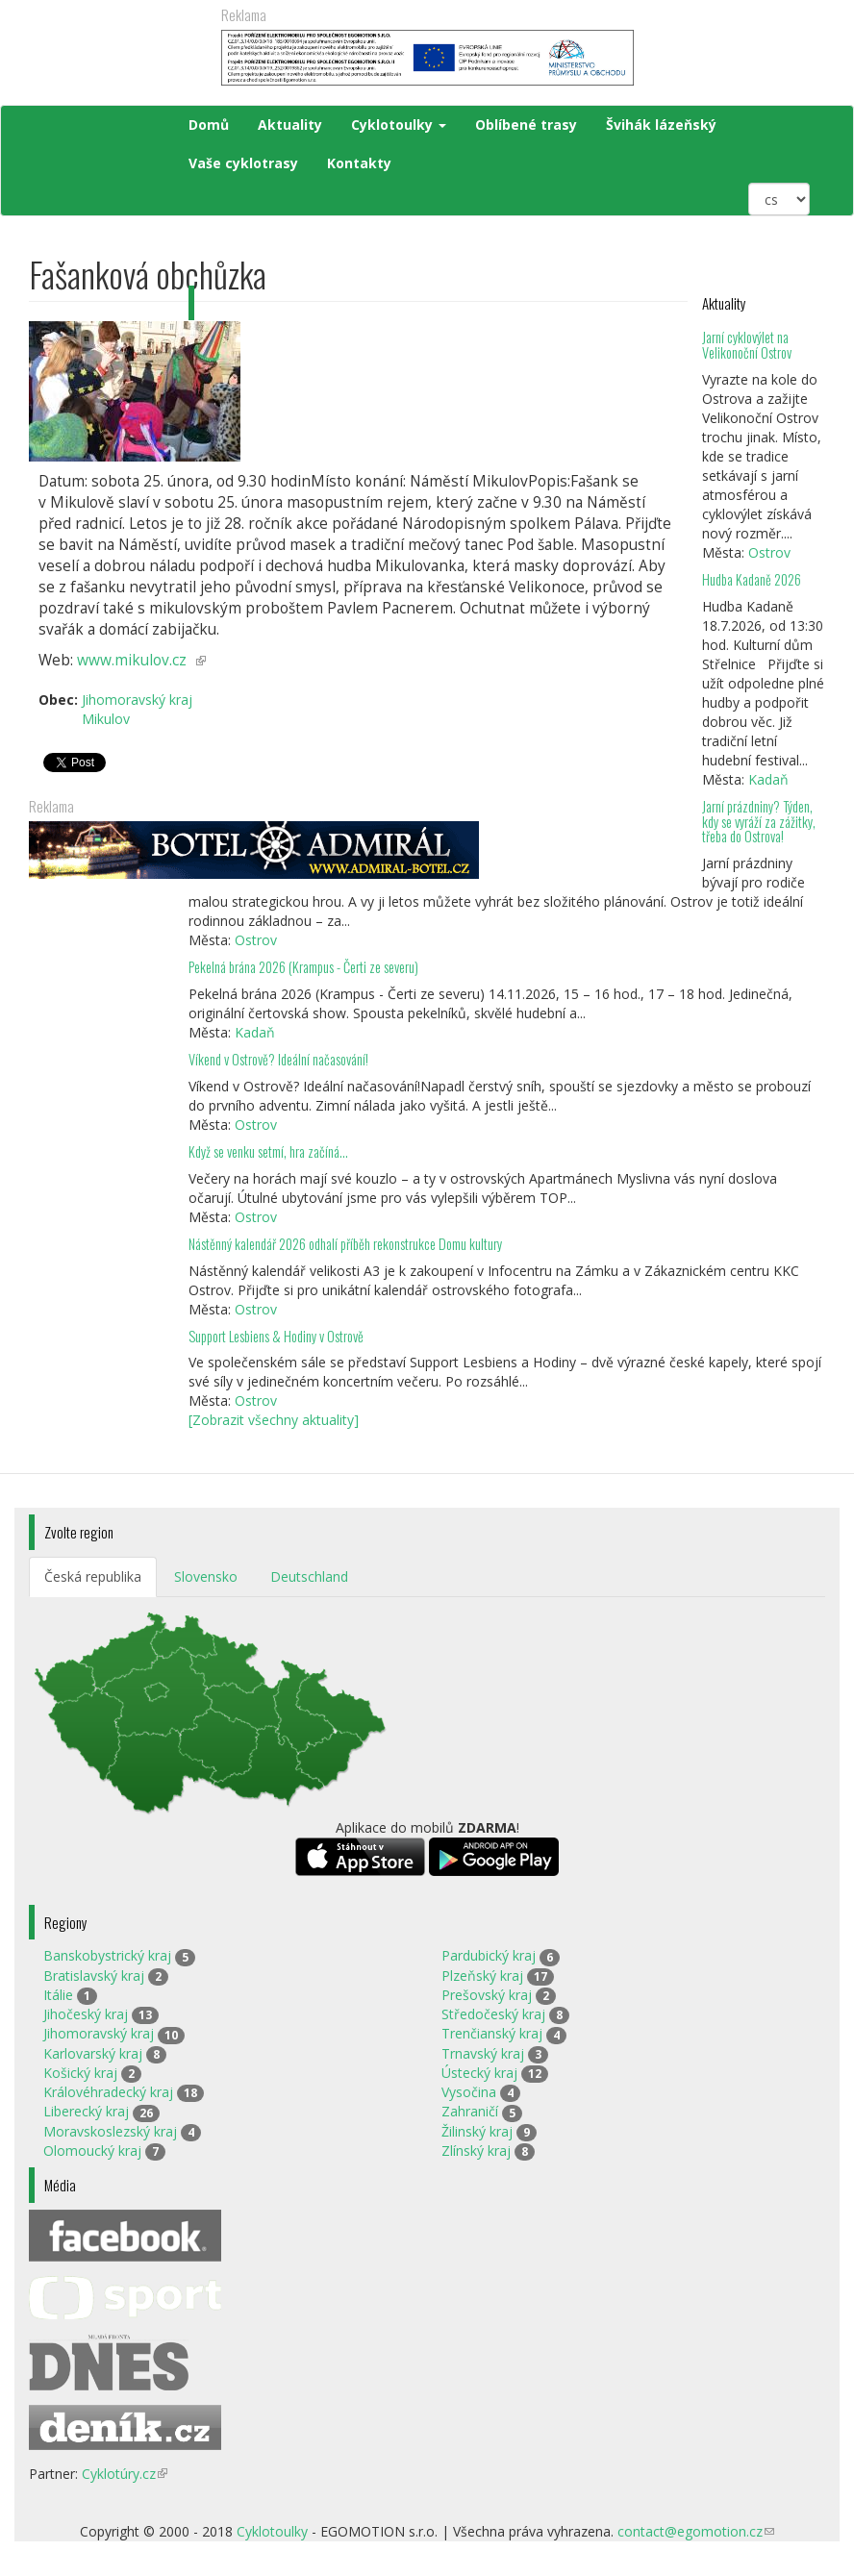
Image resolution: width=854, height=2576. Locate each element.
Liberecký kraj (86, 2111)
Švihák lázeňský (661, 124)
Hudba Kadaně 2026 (751, 579)
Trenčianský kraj (491, 2033)
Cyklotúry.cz (124, 2473)
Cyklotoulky (398, 124)
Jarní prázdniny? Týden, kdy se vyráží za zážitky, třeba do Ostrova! (759, 821)
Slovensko (206, 1576)
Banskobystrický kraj (107, 1955)
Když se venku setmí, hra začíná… (268, 1151)
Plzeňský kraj (482, 1975)
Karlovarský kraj (92, 2053)
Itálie (58, 1995)
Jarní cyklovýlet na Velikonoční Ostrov (746, 345)
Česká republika (92, 1576)
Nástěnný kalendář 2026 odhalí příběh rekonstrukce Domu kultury (345, 1244)
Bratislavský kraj (93, 1975)
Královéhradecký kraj (108, 2092)
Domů (208, 124)
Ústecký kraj (479, 2072)
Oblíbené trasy (526, 124)
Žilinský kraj (477, 2131)
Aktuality (290, 124)
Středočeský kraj (493, 2014)
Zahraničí (469, 2111)
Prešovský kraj (486, 1995)
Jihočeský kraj (85, 2014)
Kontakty (359, 163)
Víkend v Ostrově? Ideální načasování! (278, 1059)
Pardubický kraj (488, 1955)
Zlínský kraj (476, 2150)
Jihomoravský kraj (98, 2033)
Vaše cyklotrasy (243, 163)
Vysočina (468, 2092)
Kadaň (768, 779)
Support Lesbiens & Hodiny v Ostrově (276, 1336)
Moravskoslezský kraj (110, 2131)
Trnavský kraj (482, 2053)
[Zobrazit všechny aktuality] (273, 1420)
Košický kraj (80, 2072)
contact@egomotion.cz (695, 2531)
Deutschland (309, 1576)
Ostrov (769, 552)
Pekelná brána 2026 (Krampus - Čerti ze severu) (303, 967)
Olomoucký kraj (92, 2150)
